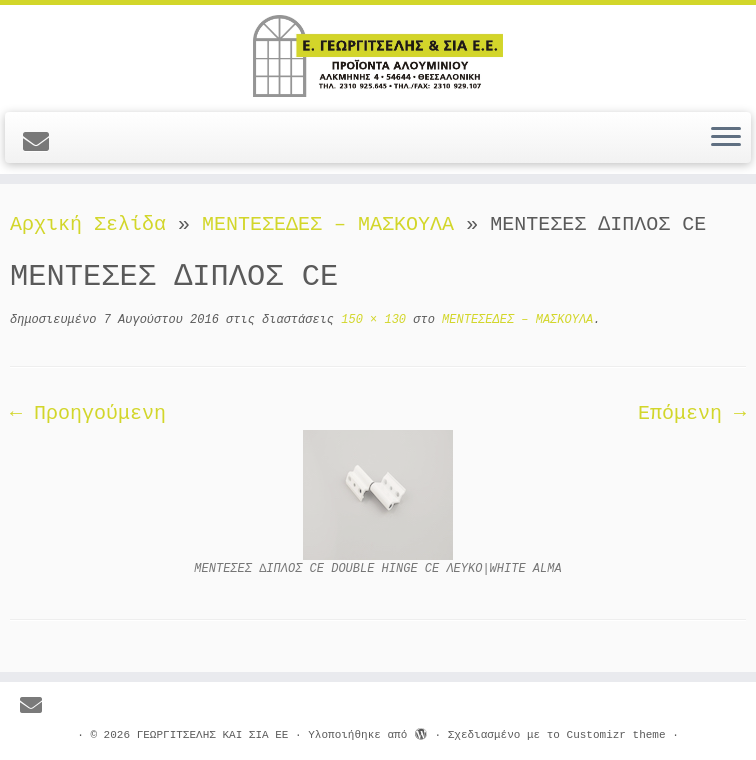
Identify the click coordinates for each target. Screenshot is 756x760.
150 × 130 (370, 320)
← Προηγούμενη (88, 413)
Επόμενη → (692, 413)
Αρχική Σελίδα (94, 224)
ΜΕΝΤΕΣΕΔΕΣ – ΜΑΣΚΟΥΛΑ (328, 224)
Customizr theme (616, 735)
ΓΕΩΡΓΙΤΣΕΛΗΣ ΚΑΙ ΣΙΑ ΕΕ (213, 735)
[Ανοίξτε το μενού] (726, 138)
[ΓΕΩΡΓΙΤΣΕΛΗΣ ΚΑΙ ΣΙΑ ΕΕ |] (378, 56)
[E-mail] (42, 144)
